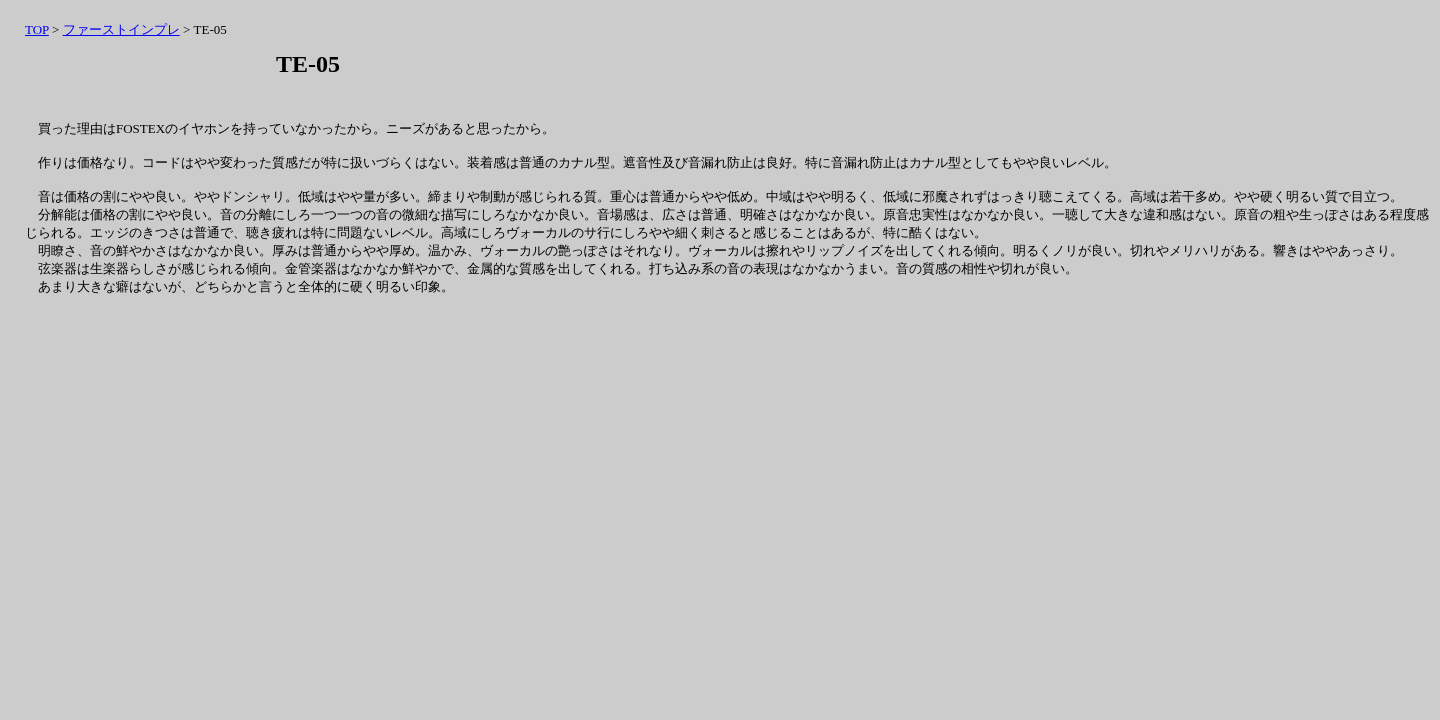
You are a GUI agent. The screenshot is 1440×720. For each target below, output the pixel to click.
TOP (37, 29)
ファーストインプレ (121, 29)
